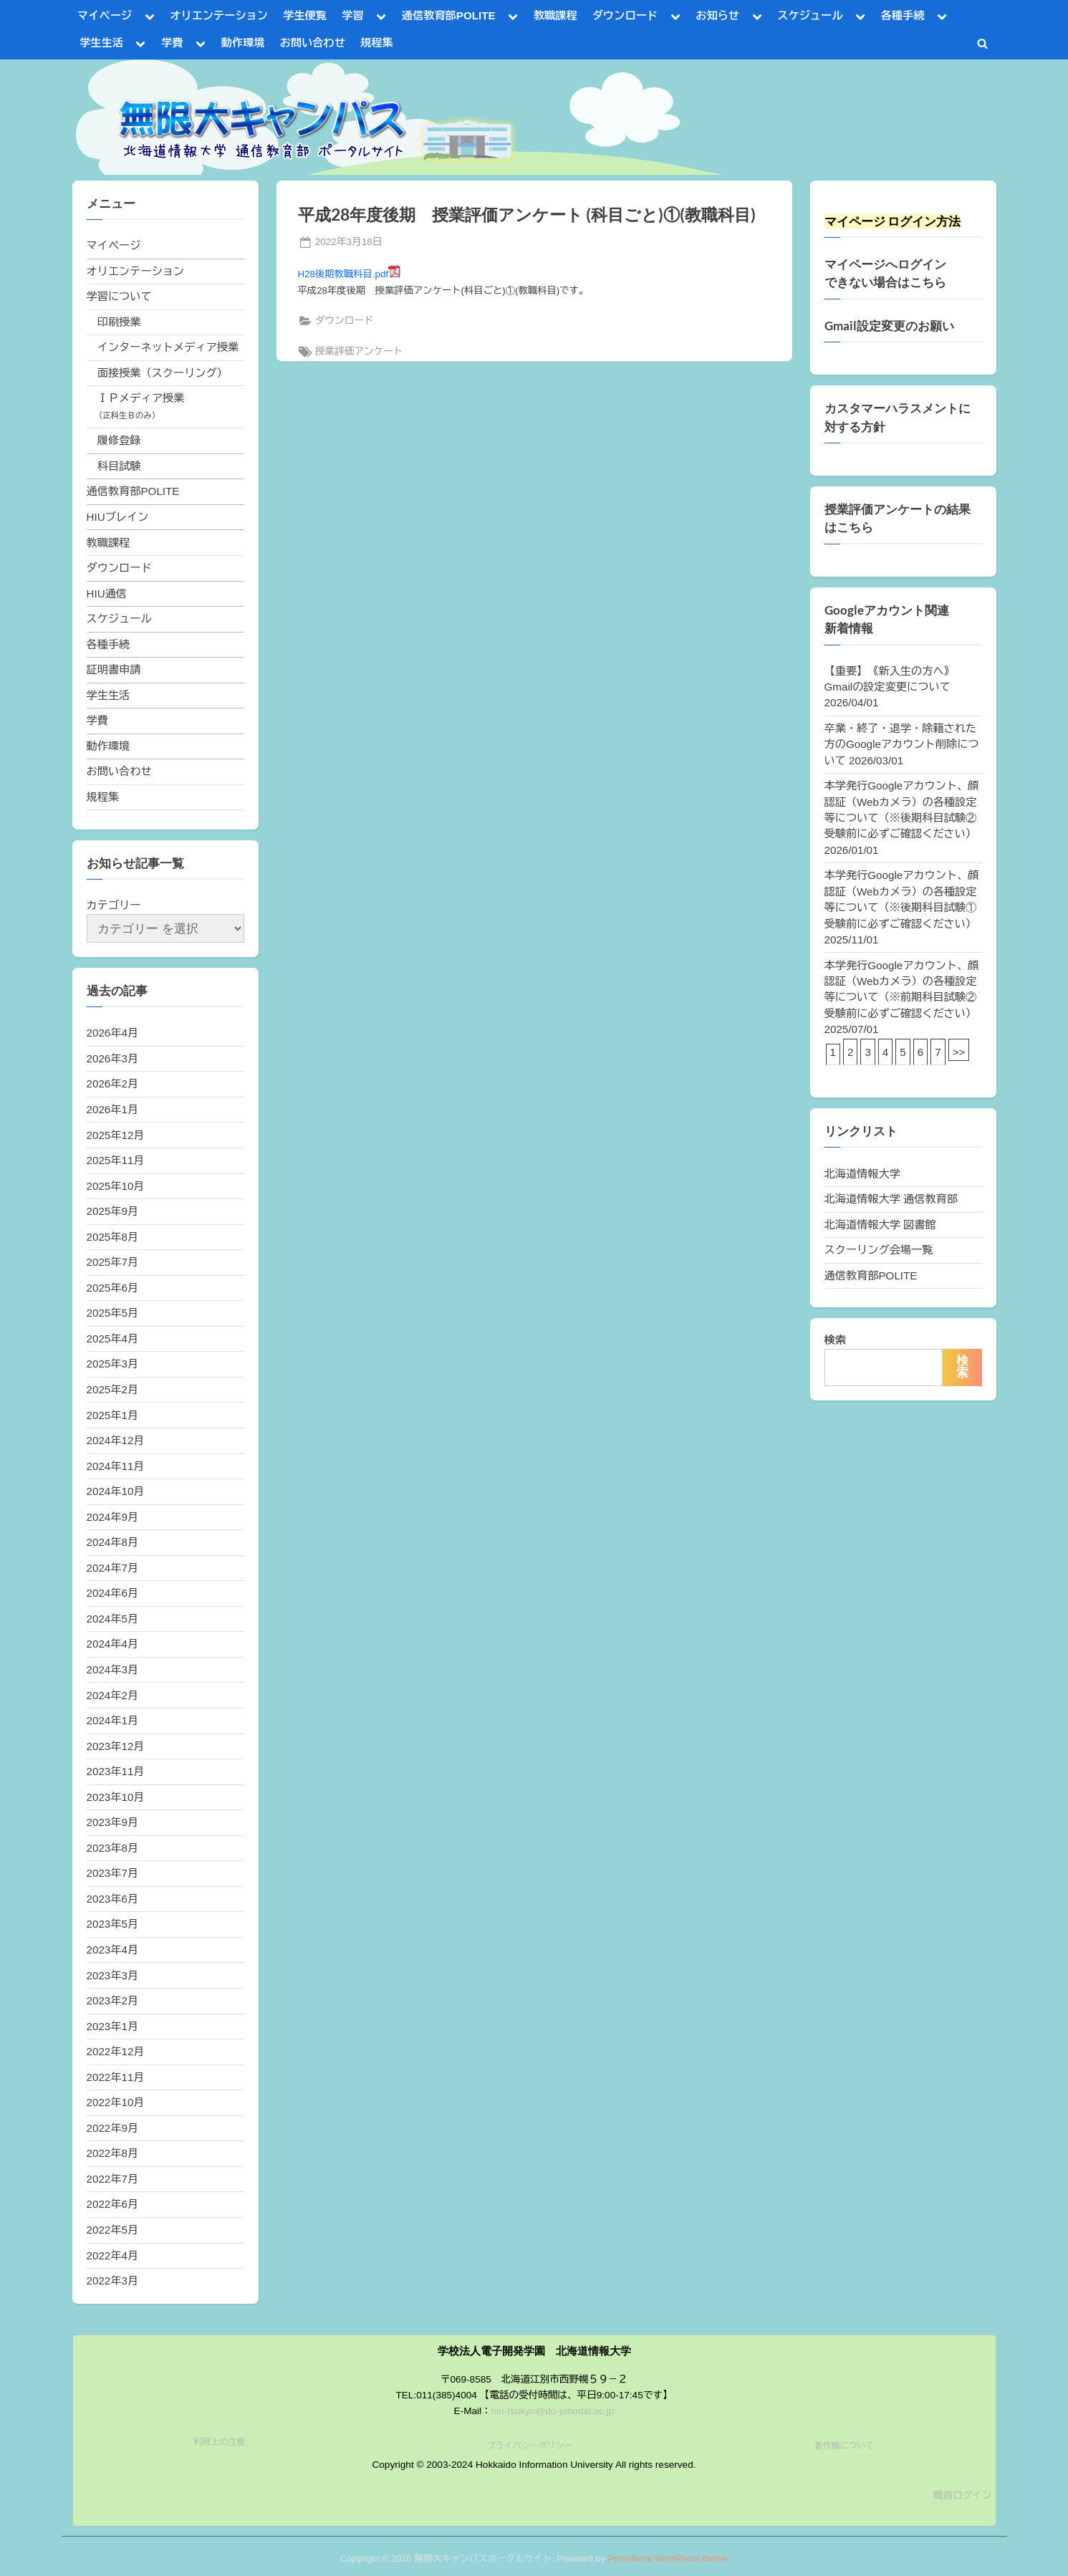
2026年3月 (113, 1058)
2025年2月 (113, 1389)
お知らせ (717, 15)
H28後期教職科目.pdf (349, 274)
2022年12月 (116, 2051)
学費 (172, 43)
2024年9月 (113, 1517)
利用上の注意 (219, 2442)
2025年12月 (116, 1135)
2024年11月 (116, 1466)
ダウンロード (625, 15)
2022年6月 (113, 2204)
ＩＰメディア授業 (141, 398)
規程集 (376, 43)
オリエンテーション (219, 15)
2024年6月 (113, 1593)
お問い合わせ (312, 43)
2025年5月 (113, 1313)
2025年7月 (113, 1262)
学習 (352, 15)
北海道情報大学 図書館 (880, 1225)
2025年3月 (113, 1363)
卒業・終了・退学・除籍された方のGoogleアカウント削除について (901, 744)
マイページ (104, 15)
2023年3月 (113, 1975)
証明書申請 (114, 669)
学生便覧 (305, 15)
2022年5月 (113, 2230)
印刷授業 (119, 322)
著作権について (844, 2446)
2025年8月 (113, 1237)
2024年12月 (116, 1440)
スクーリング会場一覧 (878, 1250)
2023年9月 (113, 1822)
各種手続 (903, 15)
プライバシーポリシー (529, 2446)
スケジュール (809, 15)
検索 (835, 1340)
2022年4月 (113, 2255)
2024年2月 (113, 1695)
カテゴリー (114, 905)
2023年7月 (113, 1873)
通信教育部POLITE (449, 15)
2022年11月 (116, 2077)
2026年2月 (113, 1083)
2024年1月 (113, 1720)
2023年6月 (113, 1899)
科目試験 (119, 466)
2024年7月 (113, 1568)
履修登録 (119, 440)
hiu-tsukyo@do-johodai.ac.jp (553, 2411)
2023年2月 (113, 2000)
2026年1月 (113, 1109)
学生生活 (101, 43)
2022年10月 (116, 2102)
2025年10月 (116, 1186)
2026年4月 (113, 1033)
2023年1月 (113, 2026)
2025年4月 (113, 1338)
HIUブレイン (118, 517)
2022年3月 (113, 2280)
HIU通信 (107, 593)
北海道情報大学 (862, 1174)
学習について (119, 296)
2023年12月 (116, 1746)
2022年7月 (113, 2179)
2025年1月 (113, 1415)
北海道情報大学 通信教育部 (891, 1199)
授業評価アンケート (359, 351)
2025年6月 (113, 1288)
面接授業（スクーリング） (162, 373)
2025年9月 (113, 1211)
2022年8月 (113, 2153)
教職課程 (555, 15)
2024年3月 (113, 1669)
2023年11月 (116, 1771)
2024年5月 (113, 1619)
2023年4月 (113, 1949)
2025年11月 (116, 1160)
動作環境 (243, 43)
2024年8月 (113, 1542)
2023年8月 (113, 1848)
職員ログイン (962, 2495)
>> (959, 1052)
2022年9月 (113, 2128)
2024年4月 (113, 1644)
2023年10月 (116, 1797)
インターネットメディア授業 (168, 347)
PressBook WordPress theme (667, 2558)
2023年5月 (113, 1924)
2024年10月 (116, 1491)
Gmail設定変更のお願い (889, 326)
